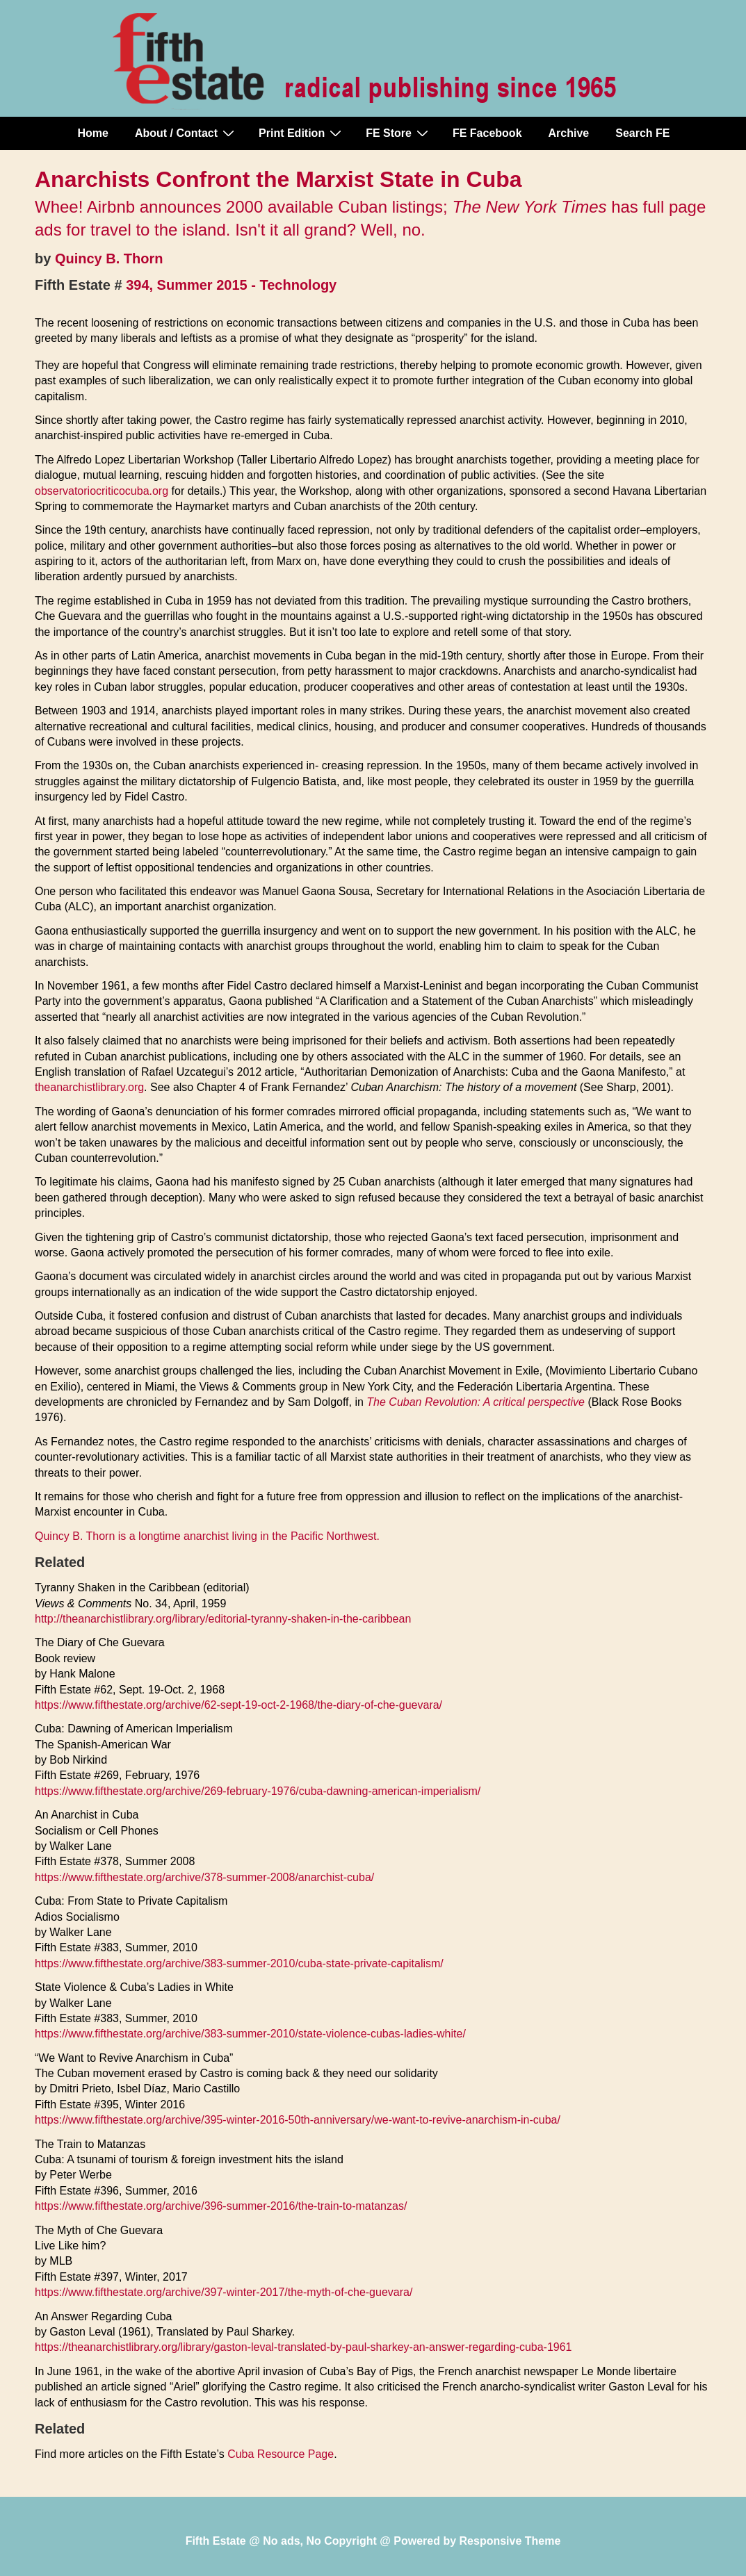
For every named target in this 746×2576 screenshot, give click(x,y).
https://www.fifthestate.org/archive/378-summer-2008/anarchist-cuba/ (204, 1877)
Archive (569, 133)
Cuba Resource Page (280, 2454)
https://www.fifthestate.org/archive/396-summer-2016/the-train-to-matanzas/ (221, 2206)
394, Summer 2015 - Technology (231, 285)
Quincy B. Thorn (109, 258)
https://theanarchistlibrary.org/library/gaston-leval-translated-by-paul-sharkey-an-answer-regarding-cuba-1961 (303, 2347)
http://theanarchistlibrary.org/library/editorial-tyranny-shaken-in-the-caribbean (223, 1619)
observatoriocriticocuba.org (101, 491)
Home (93, 133)
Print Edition (302, 132)
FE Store (399, 132)
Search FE (642, 133)
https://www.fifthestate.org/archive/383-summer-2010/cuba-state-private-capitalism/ (239, 1963)
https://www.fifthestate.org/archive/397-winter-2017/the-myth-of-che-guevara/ (223, 2292)
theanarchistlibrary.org (89, 1087)
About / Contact (186, 132)
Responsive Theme (510, 2541)
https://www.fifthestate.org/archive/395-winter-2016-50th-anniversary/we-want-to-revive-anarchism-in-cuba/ (297, 2120)
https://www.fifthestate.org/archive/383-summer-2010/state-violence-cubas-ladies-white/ (250, 2034)
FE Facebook (487, 133)
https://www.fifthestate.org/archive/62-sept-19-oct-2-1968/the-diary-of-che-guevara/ (238, 1705)
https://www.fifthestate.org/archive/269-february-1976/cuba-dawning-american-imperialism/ (257, 1791)
